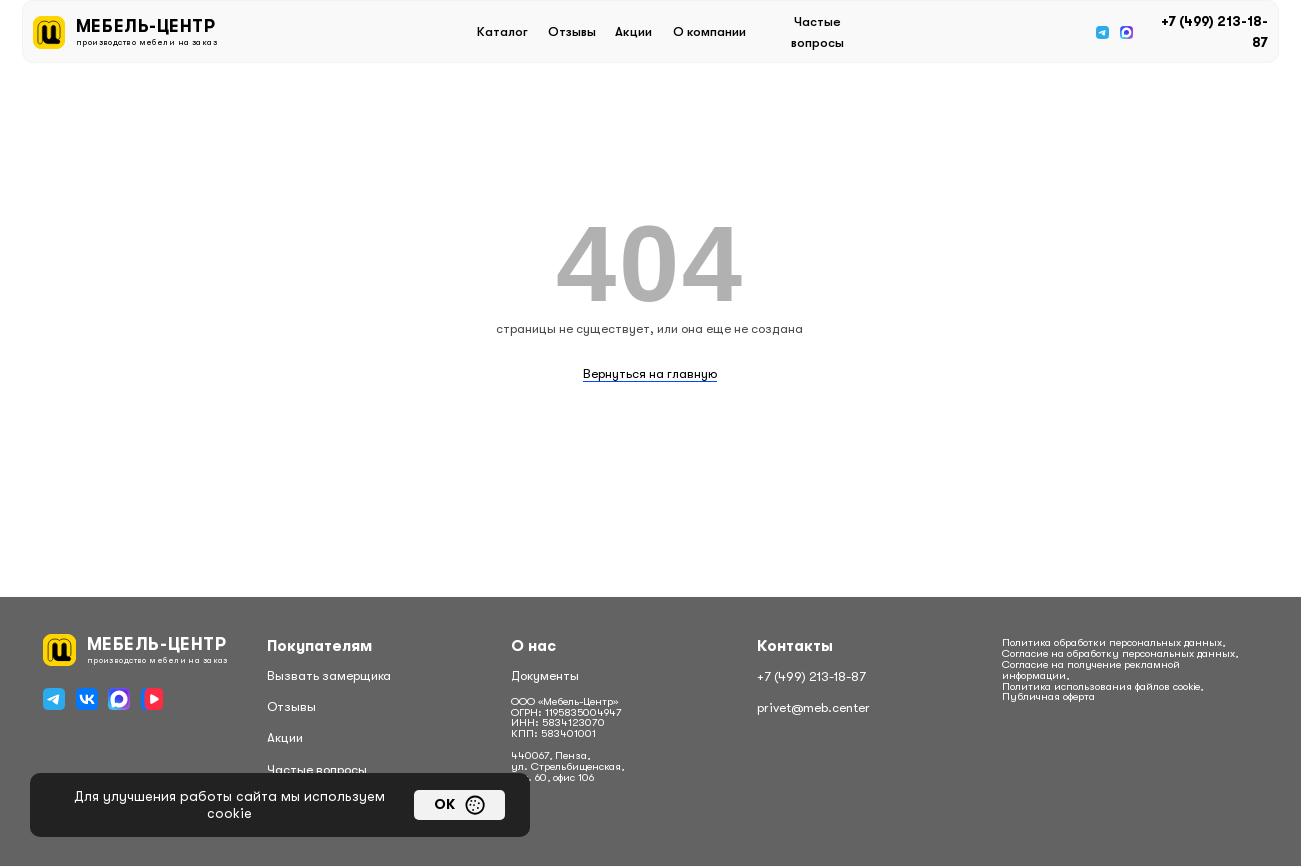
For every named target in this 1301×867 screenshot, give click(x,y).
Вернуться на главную (650, 373)
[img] (1102, 32)
